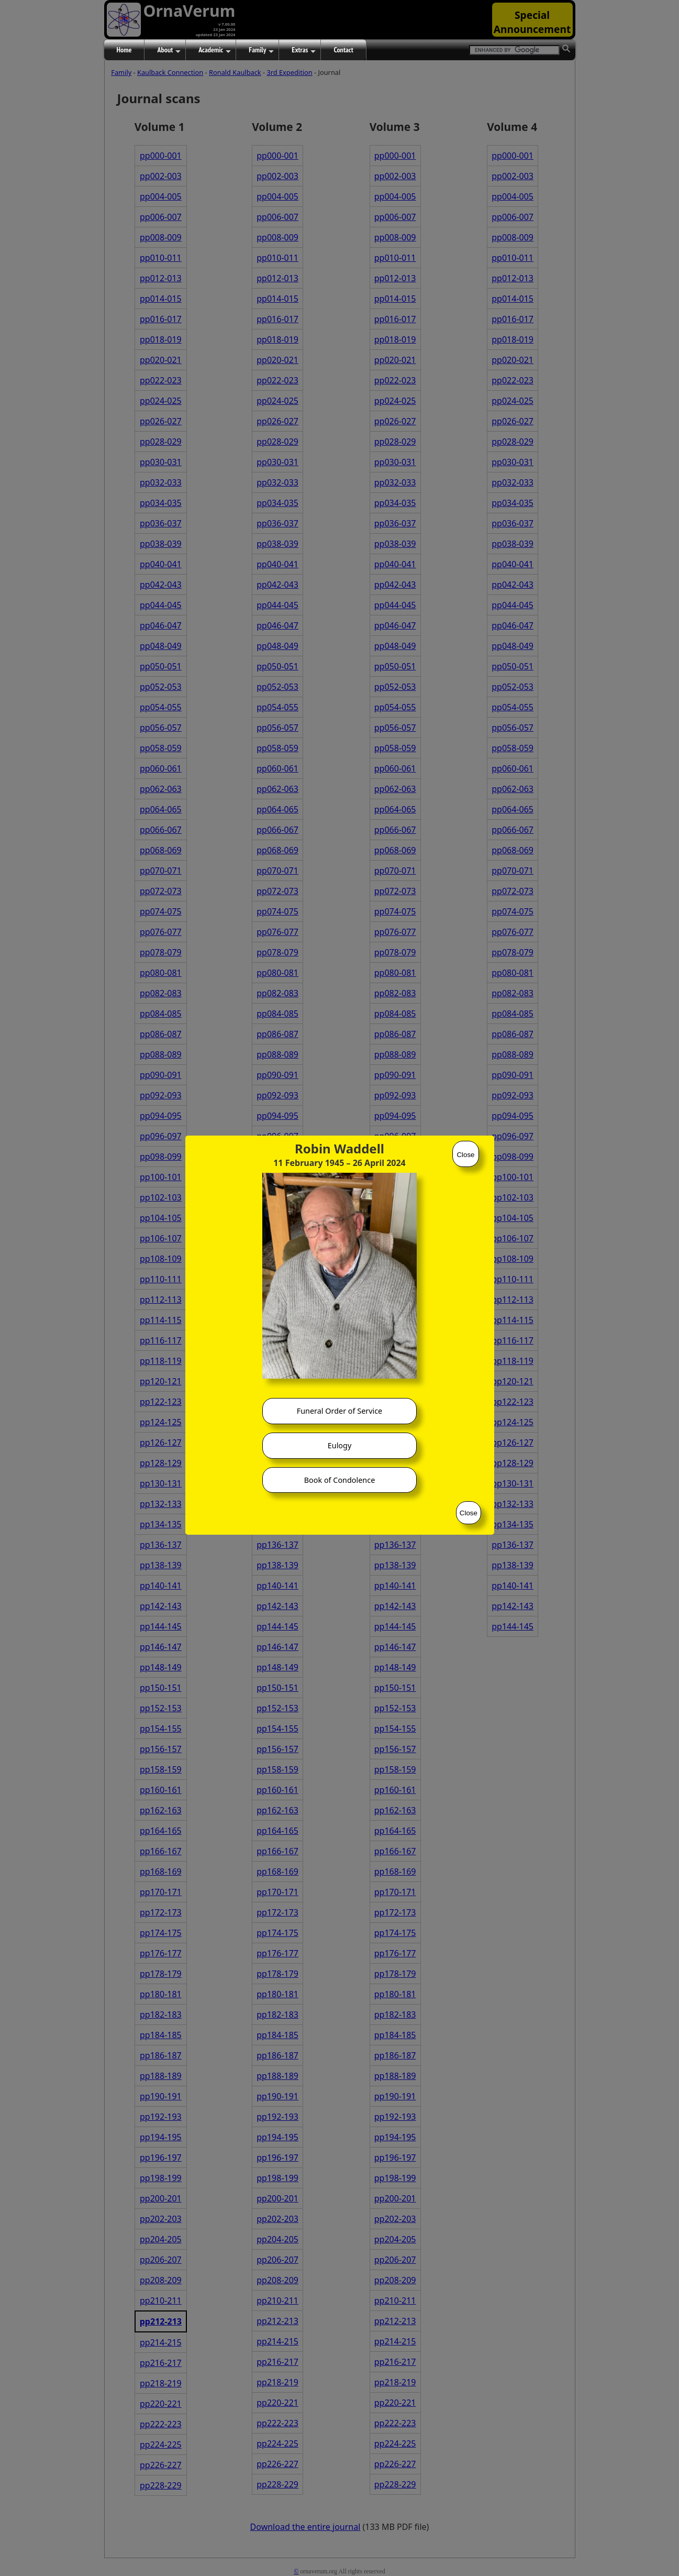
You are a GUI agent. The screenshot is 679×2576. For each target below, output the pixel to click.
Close (465, 1155)
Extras (304, 50)
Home (124, 49)
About (169, 50)
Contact (343, 49)
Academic (214, 50)
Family (261, 50)
